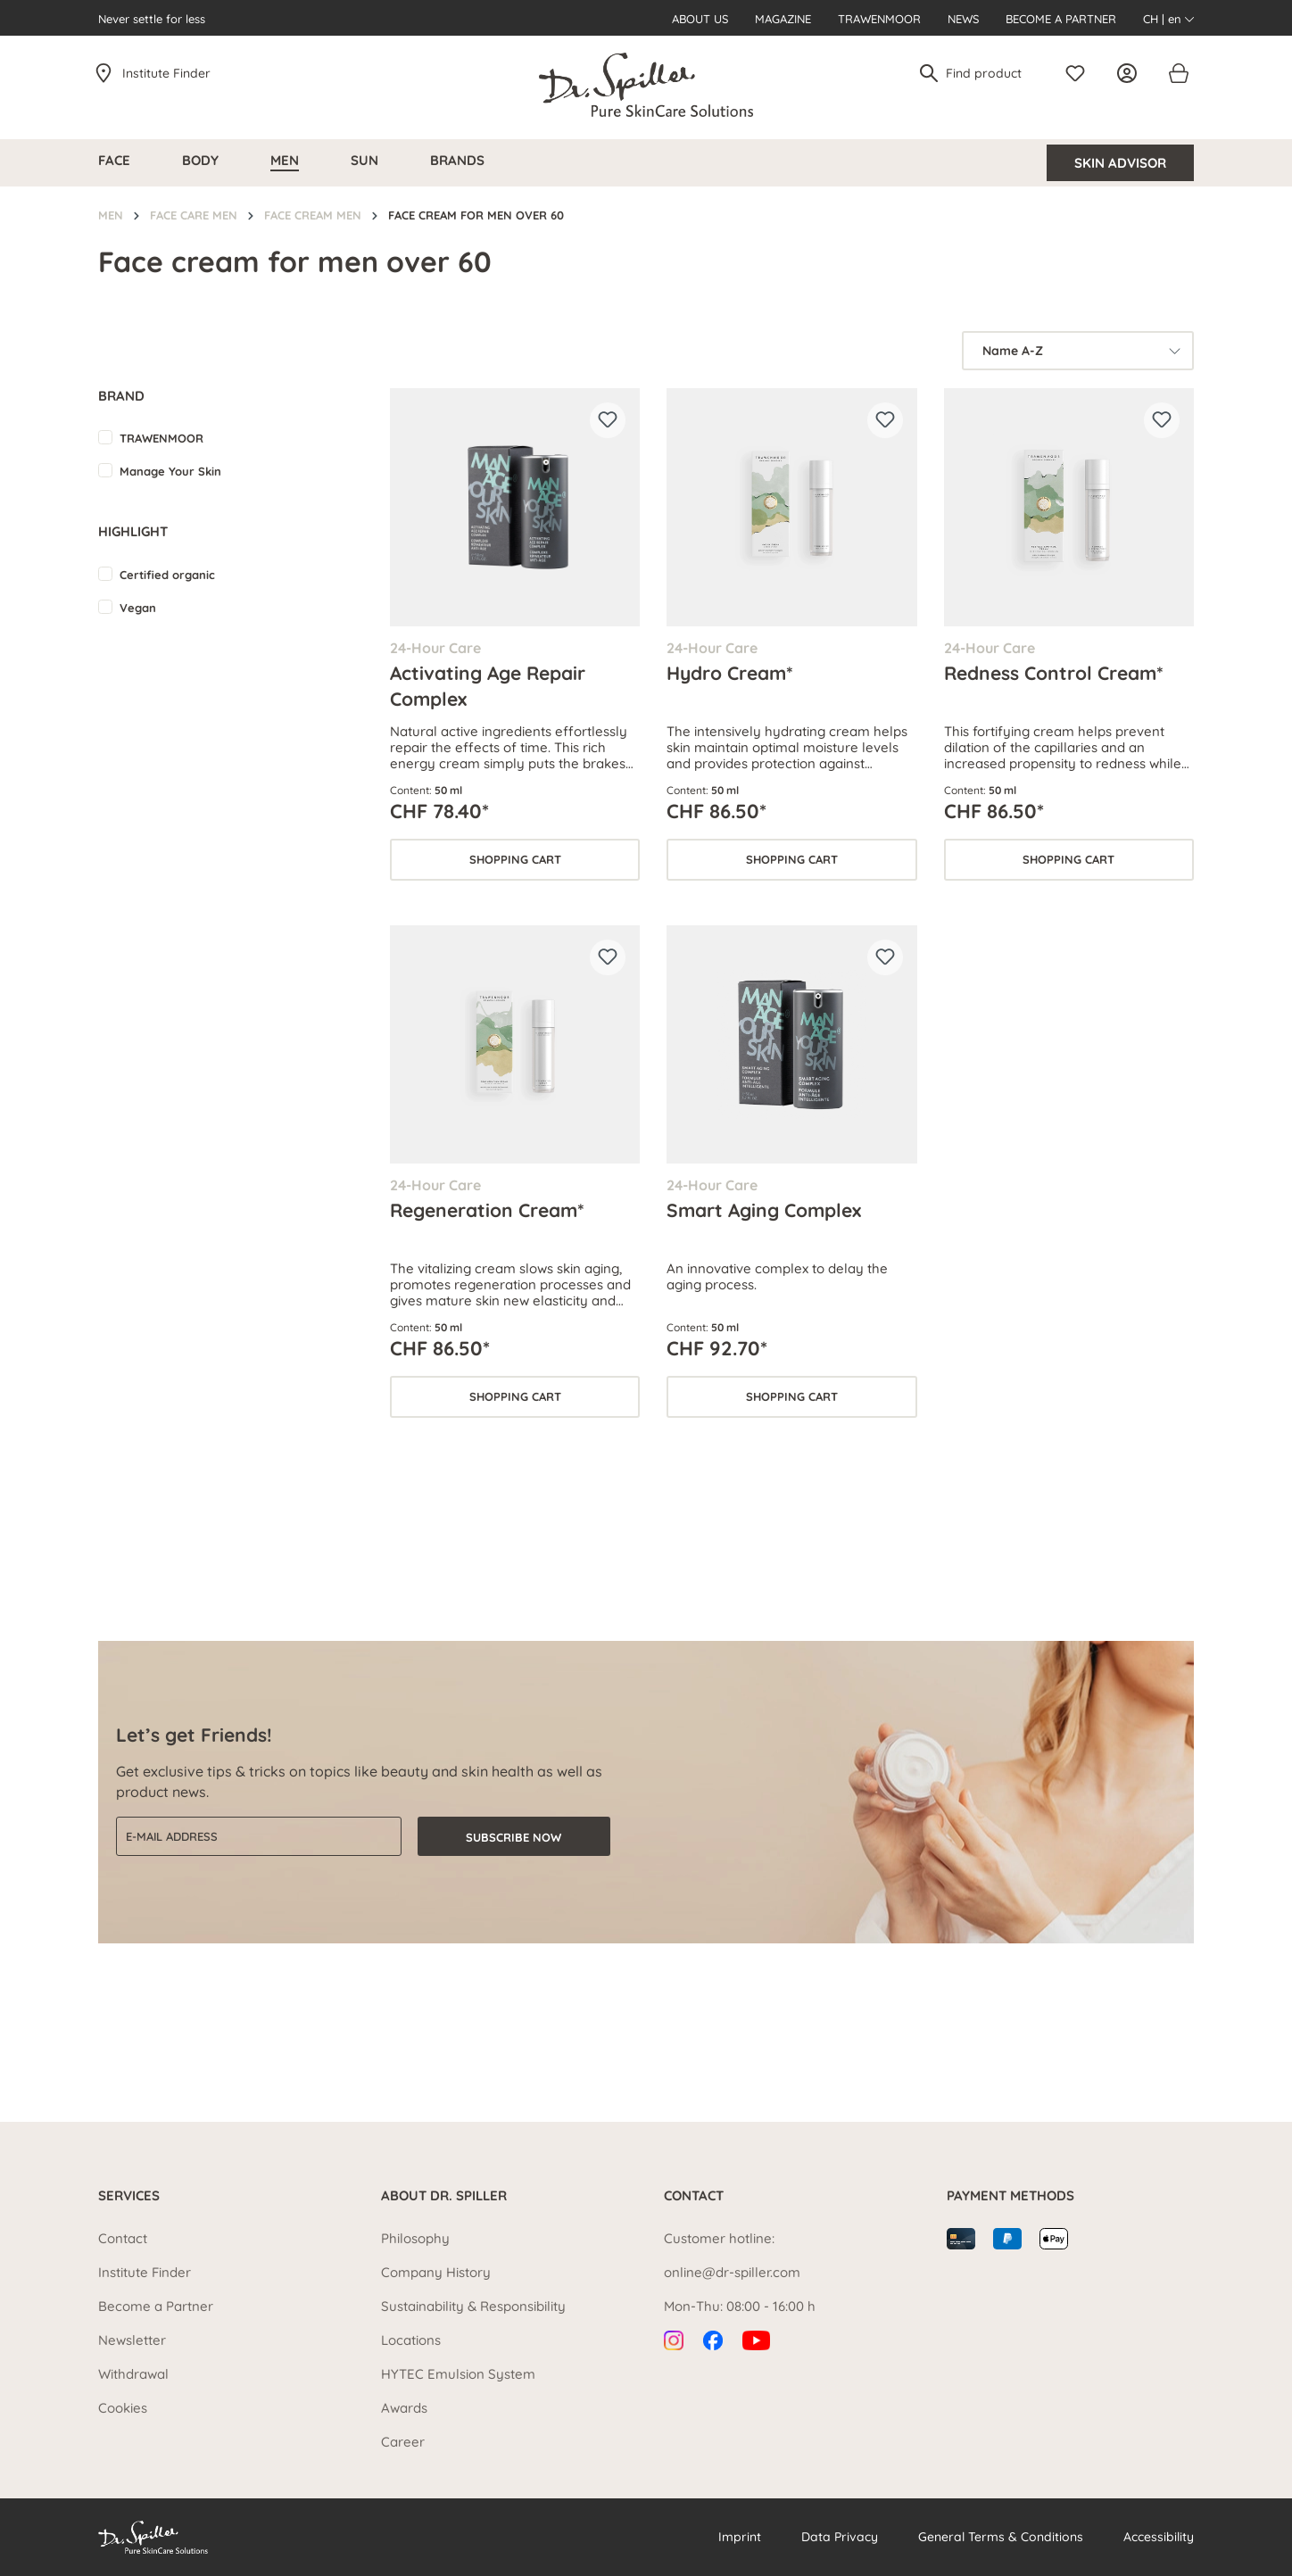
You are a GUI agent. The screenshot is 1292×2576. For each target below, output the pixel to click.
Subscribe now (513, 1837)
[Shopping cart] (1177, 73)
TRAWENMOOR (161, 438)
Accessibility (1158, 2537)
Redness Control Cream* (1054, 672)
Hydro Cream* (730, 672)
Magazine (783, 19)
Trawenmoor (879, 19)
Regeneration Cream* (487, 1210)
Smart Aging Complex (764, 1210)
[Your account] (1131, 73)
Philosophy (415, 2238)
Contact (122, 2238)
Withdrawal (133, 2373)
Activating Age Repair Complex (487, 685)
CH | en (1168, 19)
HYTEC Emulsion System (458, 2373)
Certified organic (167, 574)
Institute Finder (166, 73)
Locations (411, 2340)
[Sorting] (1078, 350)
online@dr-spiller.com (732, 2272)
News (963, 19)
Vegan (138, 608)
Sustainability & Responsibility (473, 2306)
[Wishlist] (1080, 73)
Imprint (739, 2537)
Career (403, 2441)
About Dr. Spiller (444, 2195)
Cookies (122, 2407)
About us (700, 19)
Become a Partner (1061, 19)
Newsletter (132, 2340)
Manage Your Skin (170, 471)
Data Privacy (839, 2537)
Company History (436, 2272)
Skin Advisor (1120, 162)
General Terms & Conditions (1000, 2537)
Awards (404, 2407)
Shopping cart (515, 859)
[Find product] (991, 73)
